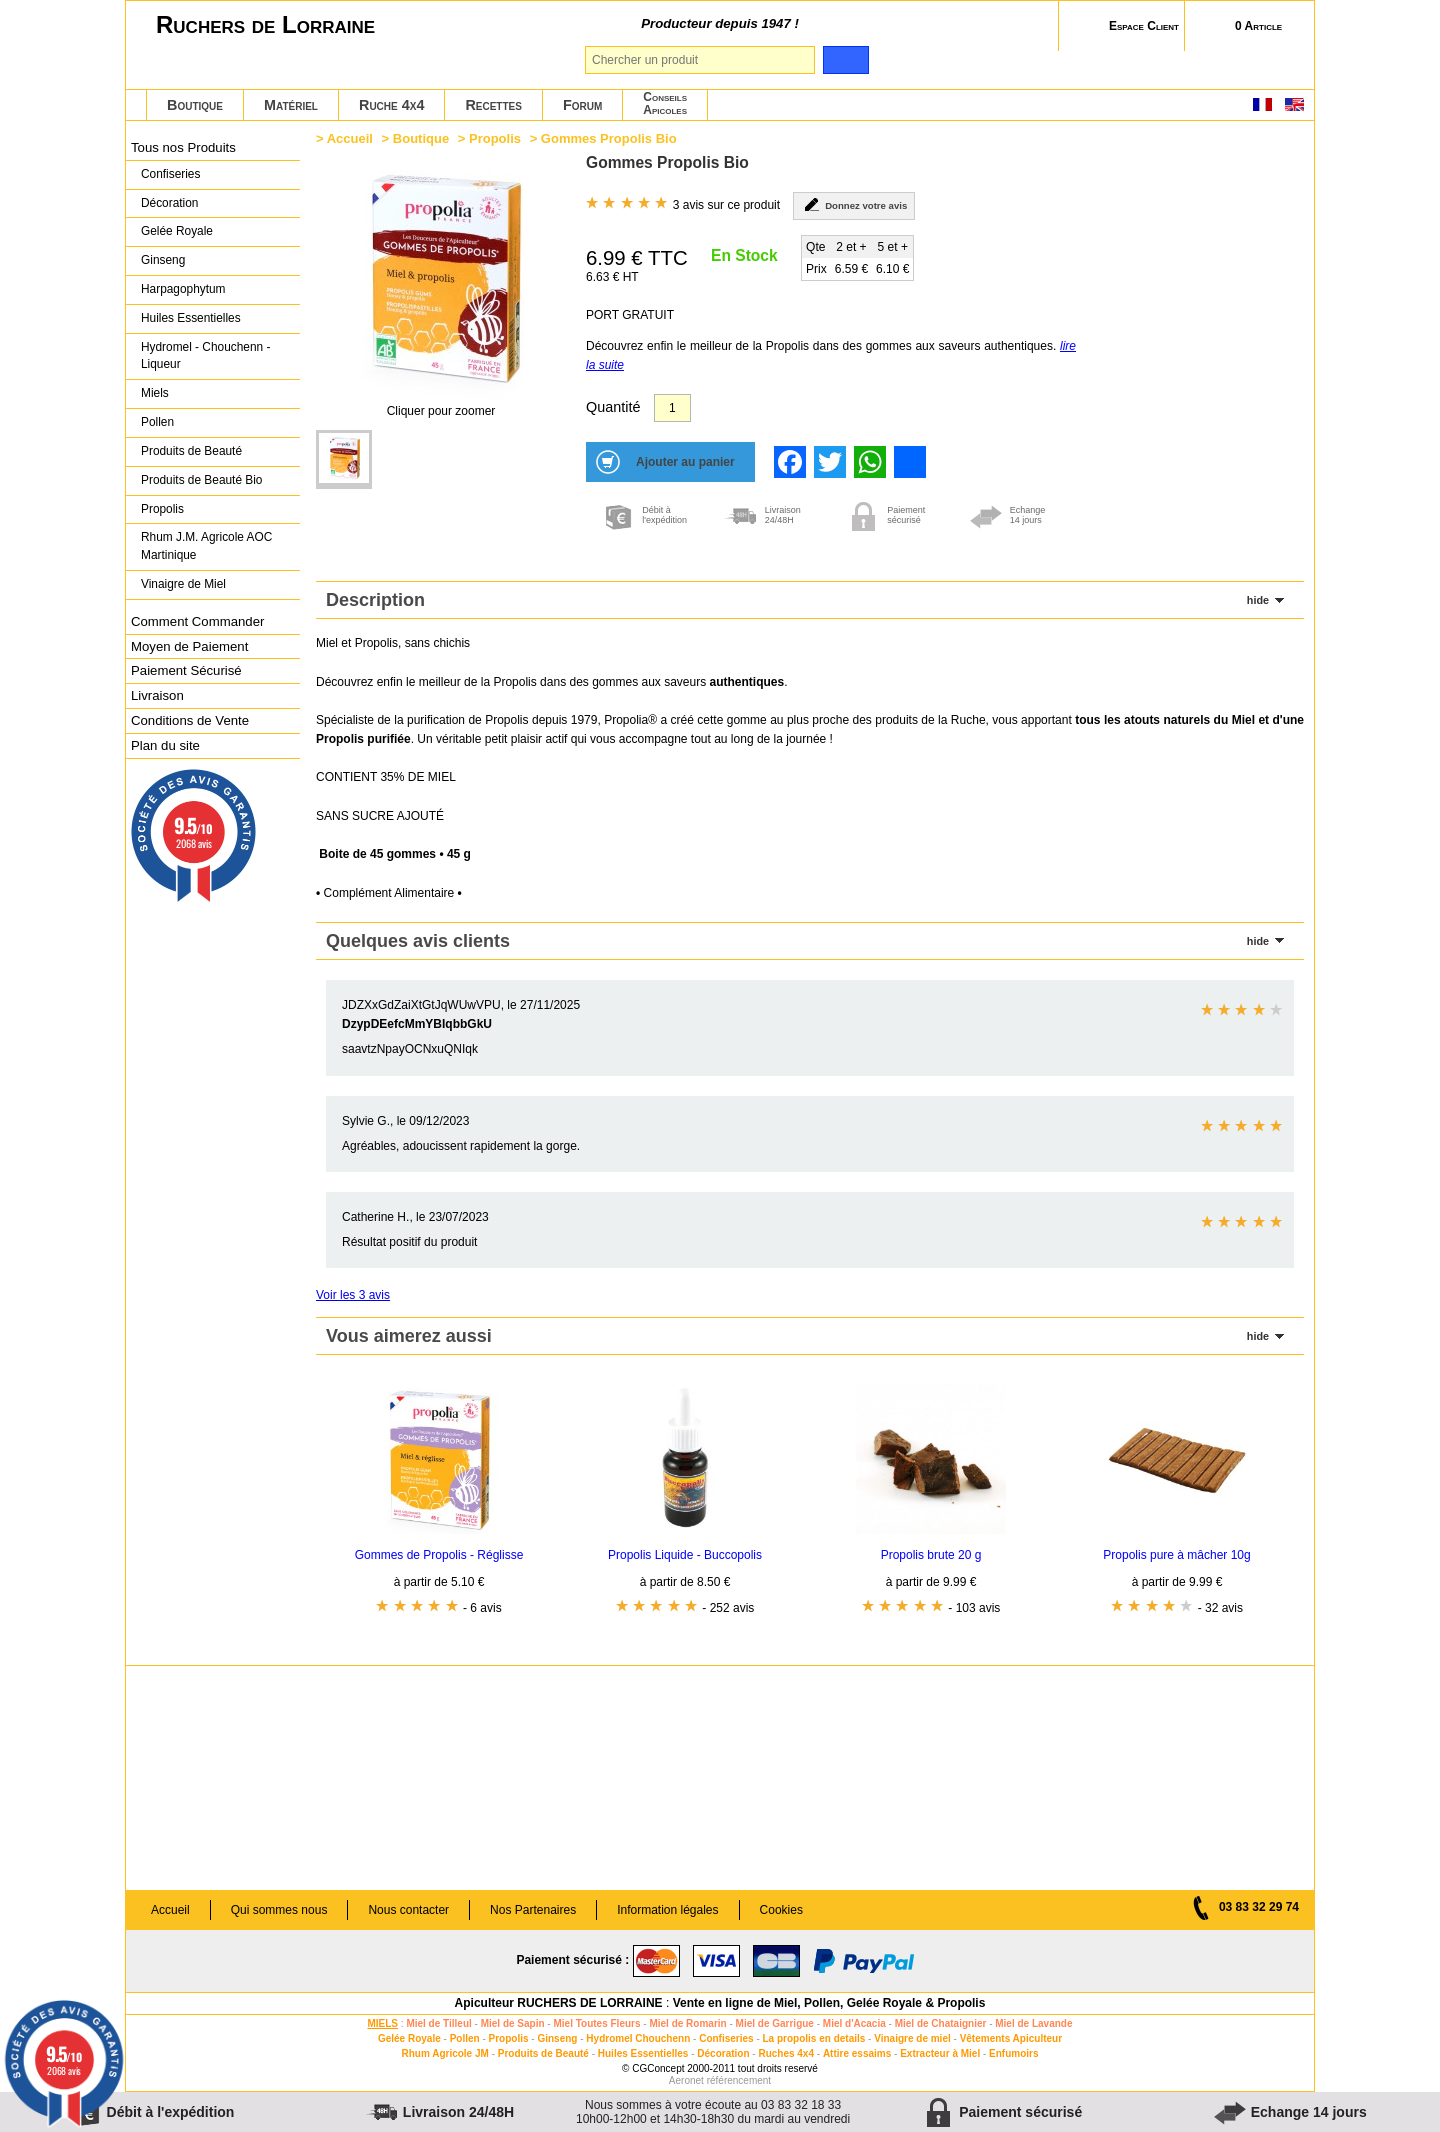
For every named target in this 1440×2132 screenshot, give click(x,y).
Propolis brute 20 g (931, 1555)
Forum (582, 105)
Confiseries (170, 174)
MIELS (382, 2023)
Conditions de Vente (190, 720)
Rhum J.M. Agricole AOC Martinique (206, 546)
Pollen (157, 422)
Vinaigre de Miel (183, 584)
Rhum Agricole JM (444, 2053)
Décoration (169, 203)
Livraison (157, 695)
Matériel (291, 105)
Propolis (162, 509)
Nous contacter (408, 1910)
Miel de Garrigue (775, 2023)
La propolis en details (814, 2038)
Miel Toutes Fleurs (596, 2023)
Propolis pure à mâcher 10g (1176, 1555)
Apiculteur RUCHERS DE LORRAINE (559, 2003)
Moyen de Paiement (189, 646)
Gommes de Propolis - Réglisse (439, 1555)
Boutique (195, 105)
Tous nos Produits (183, 147)
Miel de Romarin (687, 2023)
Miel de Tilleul (438, 2023)
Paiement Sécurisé (186, 670)
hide (1258, 600)
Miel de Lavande (1033, 2023)
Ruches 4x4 (786, 2053)
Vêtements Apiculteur (1011, 2038)
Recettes (493, 105)
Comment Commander (197, 621)
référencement (739, 2080)
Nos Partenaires (533, 1910)
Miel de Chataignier (941, 2023)
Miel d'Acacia (854, 2023)
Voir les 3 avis (353, 1295)
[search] (845, 60)
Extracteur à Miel (940, 2053)
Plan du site (165, 745)
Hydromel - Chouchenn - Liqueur (205, 356)
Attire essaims (857, 2053)
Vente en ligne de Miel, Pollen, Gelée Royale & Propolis (829, 2003)
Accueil (350, 138)
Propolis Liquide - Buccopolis (685, 1555)
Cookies (781, 1910)
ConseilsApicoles (665, 103)
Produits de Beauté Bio (201, 480)
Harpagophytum (183, 289)
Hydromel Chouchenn (638, 2038)
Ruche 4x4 (391, 105)
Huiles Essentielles (191, 318)
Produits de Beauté (191, 451)
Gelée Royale (177, 231)
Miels (155, 393)
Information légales (667, 1910)
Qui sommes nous (279, 1910)
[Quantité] (672, 408)
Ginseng (163, 260)
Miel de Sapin (513, 2023)
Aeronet (686, 2080)
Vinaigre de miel (912, 2038)
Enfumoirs (1013, 2053)
